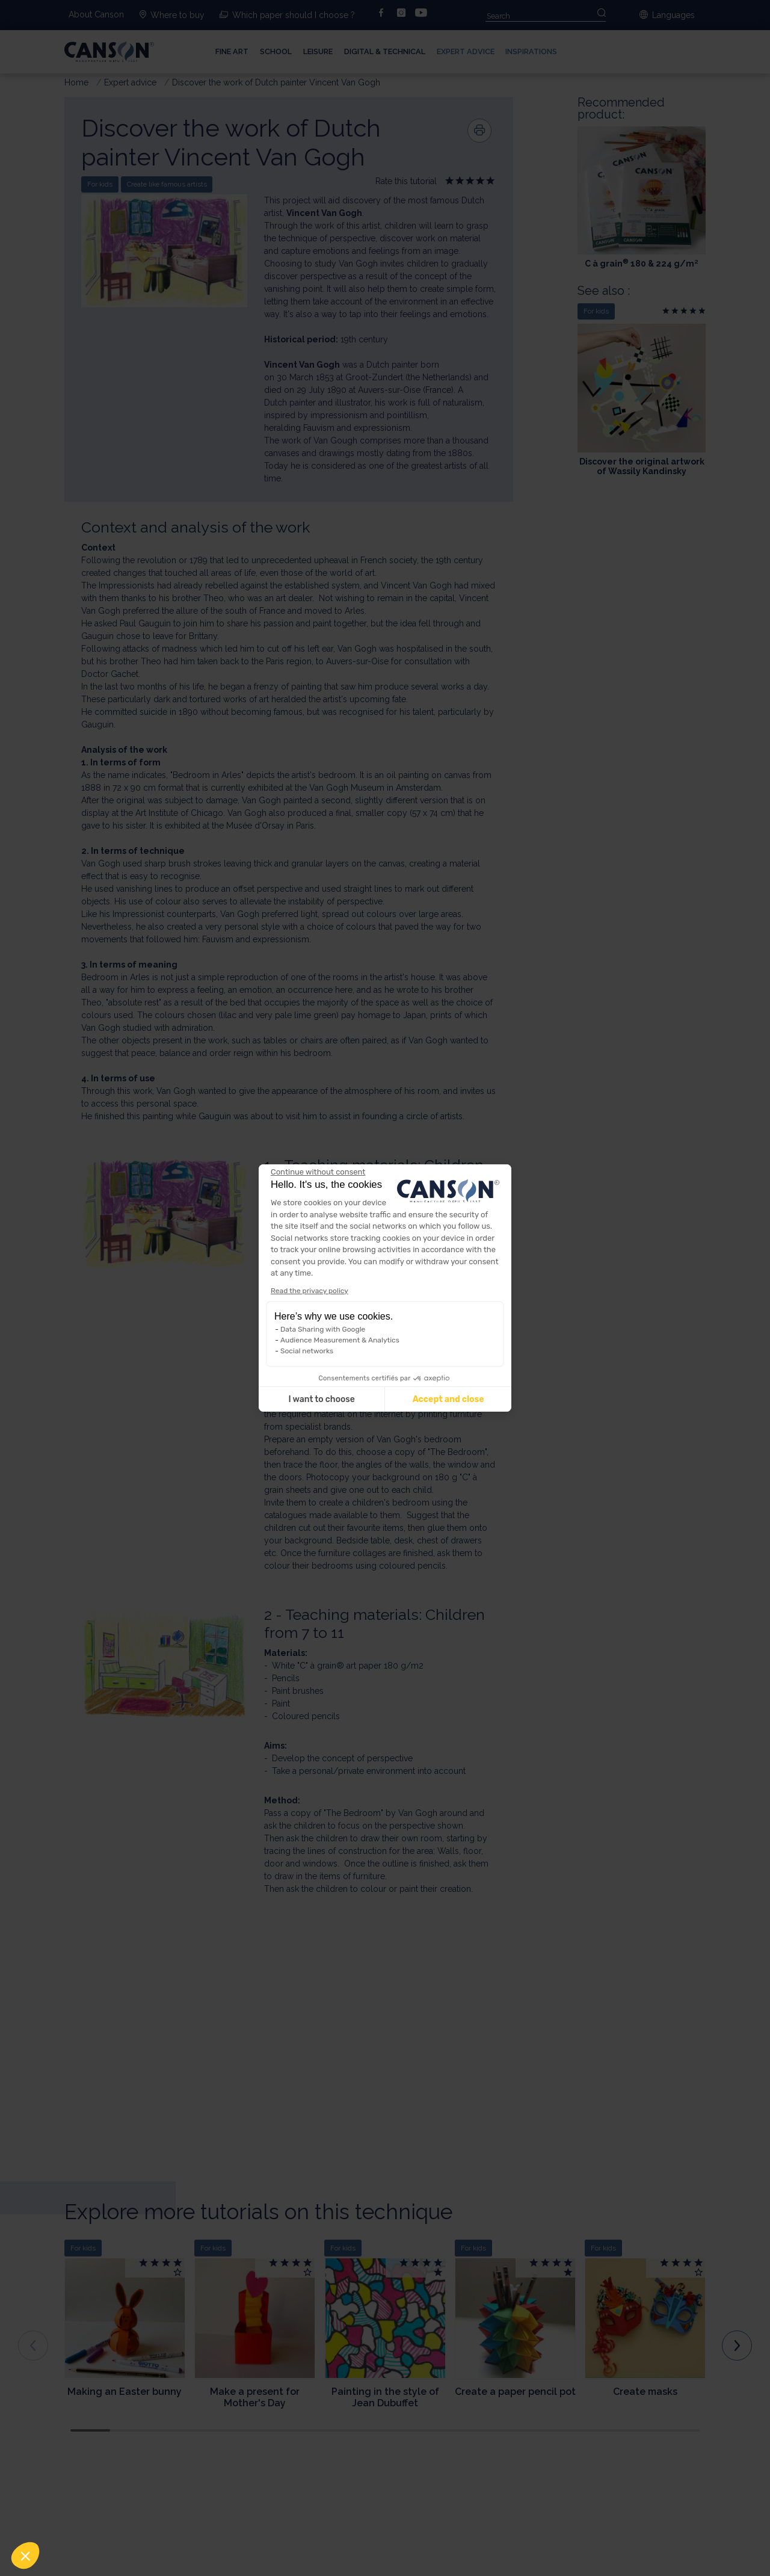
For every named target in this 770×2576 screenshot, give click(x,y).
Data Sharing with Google (322, 1329)
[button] (25, 2555)
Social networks (306, 1351)
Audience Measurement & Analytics (339, 1340)
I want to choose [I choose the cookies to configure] (321, 1399)
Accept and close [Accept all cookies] (448, 1399)
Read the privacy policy (309, 1290)
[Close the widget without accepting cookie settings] (318, 1172)
